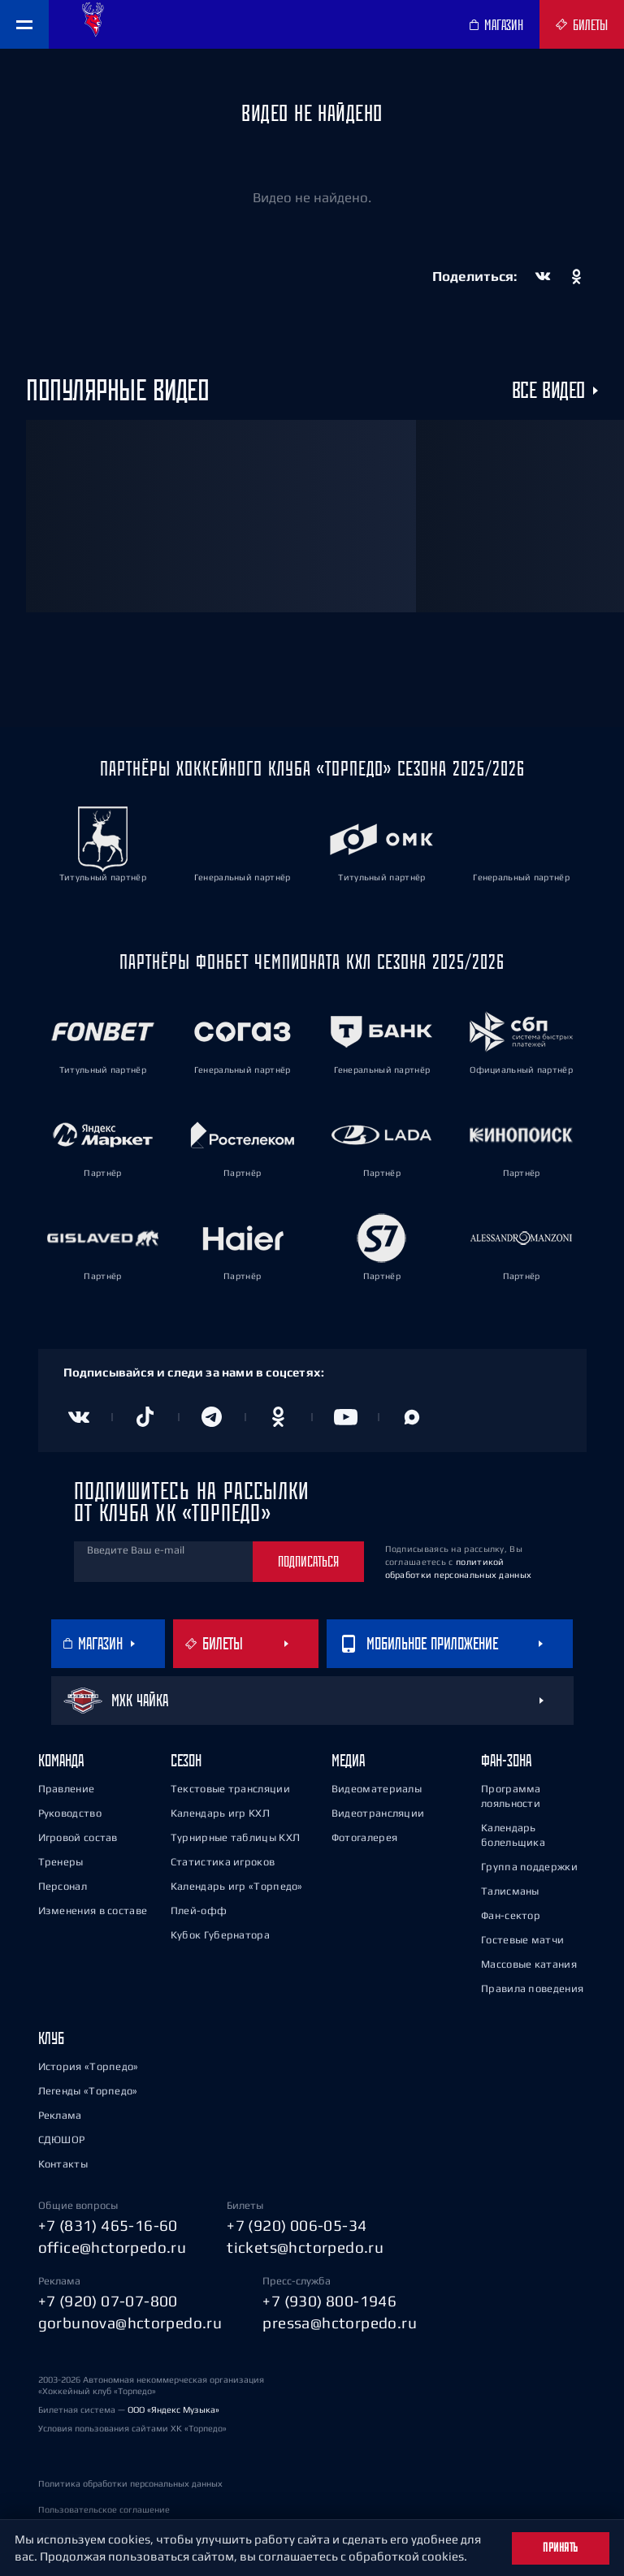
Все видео (548, 390)
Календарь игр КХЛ (220, 1813)
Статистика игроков (223, 1862)
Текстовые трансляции (230, 1789)
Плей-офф (199, 1910)
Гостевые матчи (522, 1940)
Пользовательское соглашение (104, 2509)
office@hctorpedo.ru (112, 2247)
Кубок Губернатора (220, 1935)
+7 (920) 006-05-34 (296, 2225)
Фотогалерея (364, 1837)
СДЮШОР (61, 2139)
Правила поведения (532, 1988)
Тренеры (61, 1862)
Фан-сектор (510, 1915)
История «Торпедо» (88, 2066)
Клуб (51, 2038)
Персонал (62, 1886)
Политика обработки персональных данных (130, 2483)
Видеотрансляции (378, 1813)
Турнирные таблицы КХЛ (235, 1837)
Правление (66, 1789)
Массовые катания (529, 1964)
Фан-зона (506, 1760)
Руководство (70, 1813)
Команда (61, 1760)
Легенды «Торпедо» (88, 2091)
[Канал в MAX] (412, 1417)
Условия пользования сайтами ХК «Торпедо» (132, 2428)
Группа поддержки (529, 1867)
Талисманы (510, 1891)
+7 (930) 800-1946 (329, 2301)
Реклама (60, 2115)
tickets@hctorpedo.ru (305, 2247)
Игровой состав (78, 1837)
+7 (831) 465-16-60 (108, 2225)
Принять (560, 2547)
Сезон (186, 1760)
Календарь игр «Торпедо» (237, 1886)
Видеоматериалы (377, 1789)
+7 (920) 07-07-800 (108, 2301)
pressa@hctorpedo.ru (339, 2323)
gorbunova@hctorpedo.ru (130, 2323)
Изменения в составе (93, 1910)
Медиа (348, 1760)
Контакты (63, 2164)
